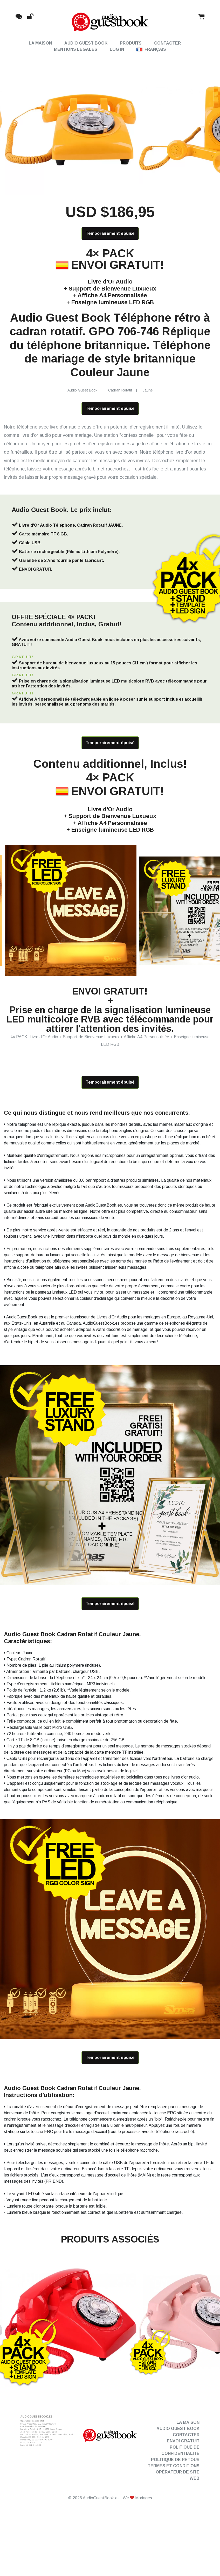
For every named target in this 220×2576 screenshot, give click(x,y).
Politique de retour (175, 2508)
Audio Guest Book (85, 43)
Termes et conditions (174, 2515)
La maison (40, 43)
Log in (117, 49)
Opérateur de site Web (178, 2524)
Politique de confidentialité (180, 2499)
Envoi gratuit (183, 2490)
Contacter (167, 43)
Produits (131, 43)
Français (151, 49)
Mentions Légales (75, 49)
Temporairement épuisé (110, 250)
